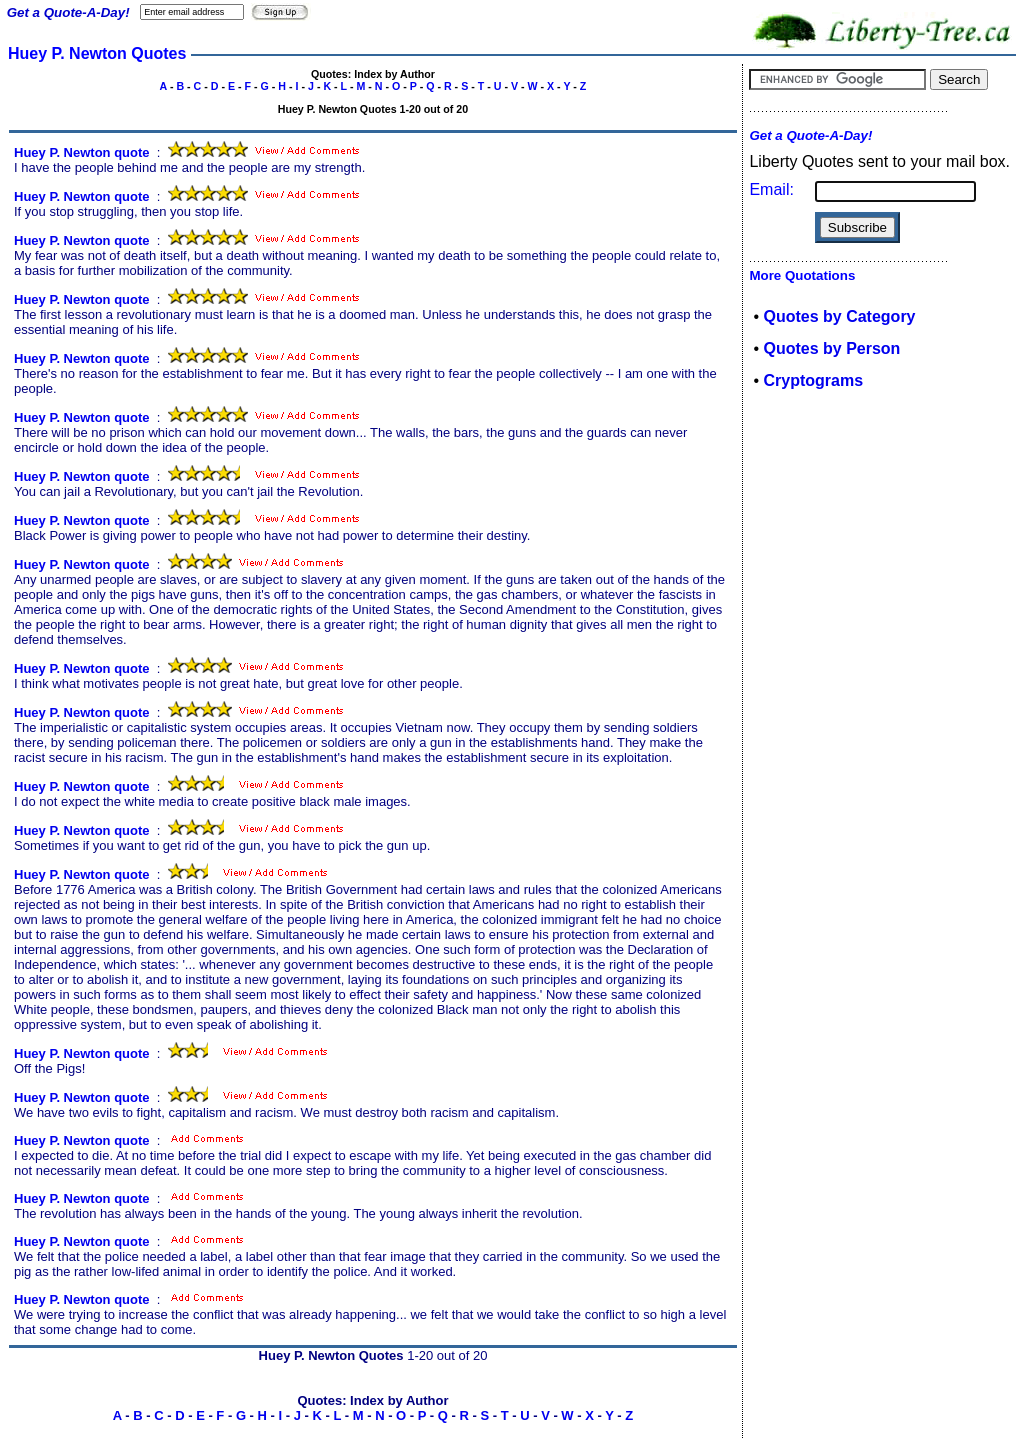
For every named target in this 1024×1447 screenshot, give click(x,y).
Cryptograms (813, 380)
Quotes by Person (831, 348)
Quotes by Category (839, 316)
